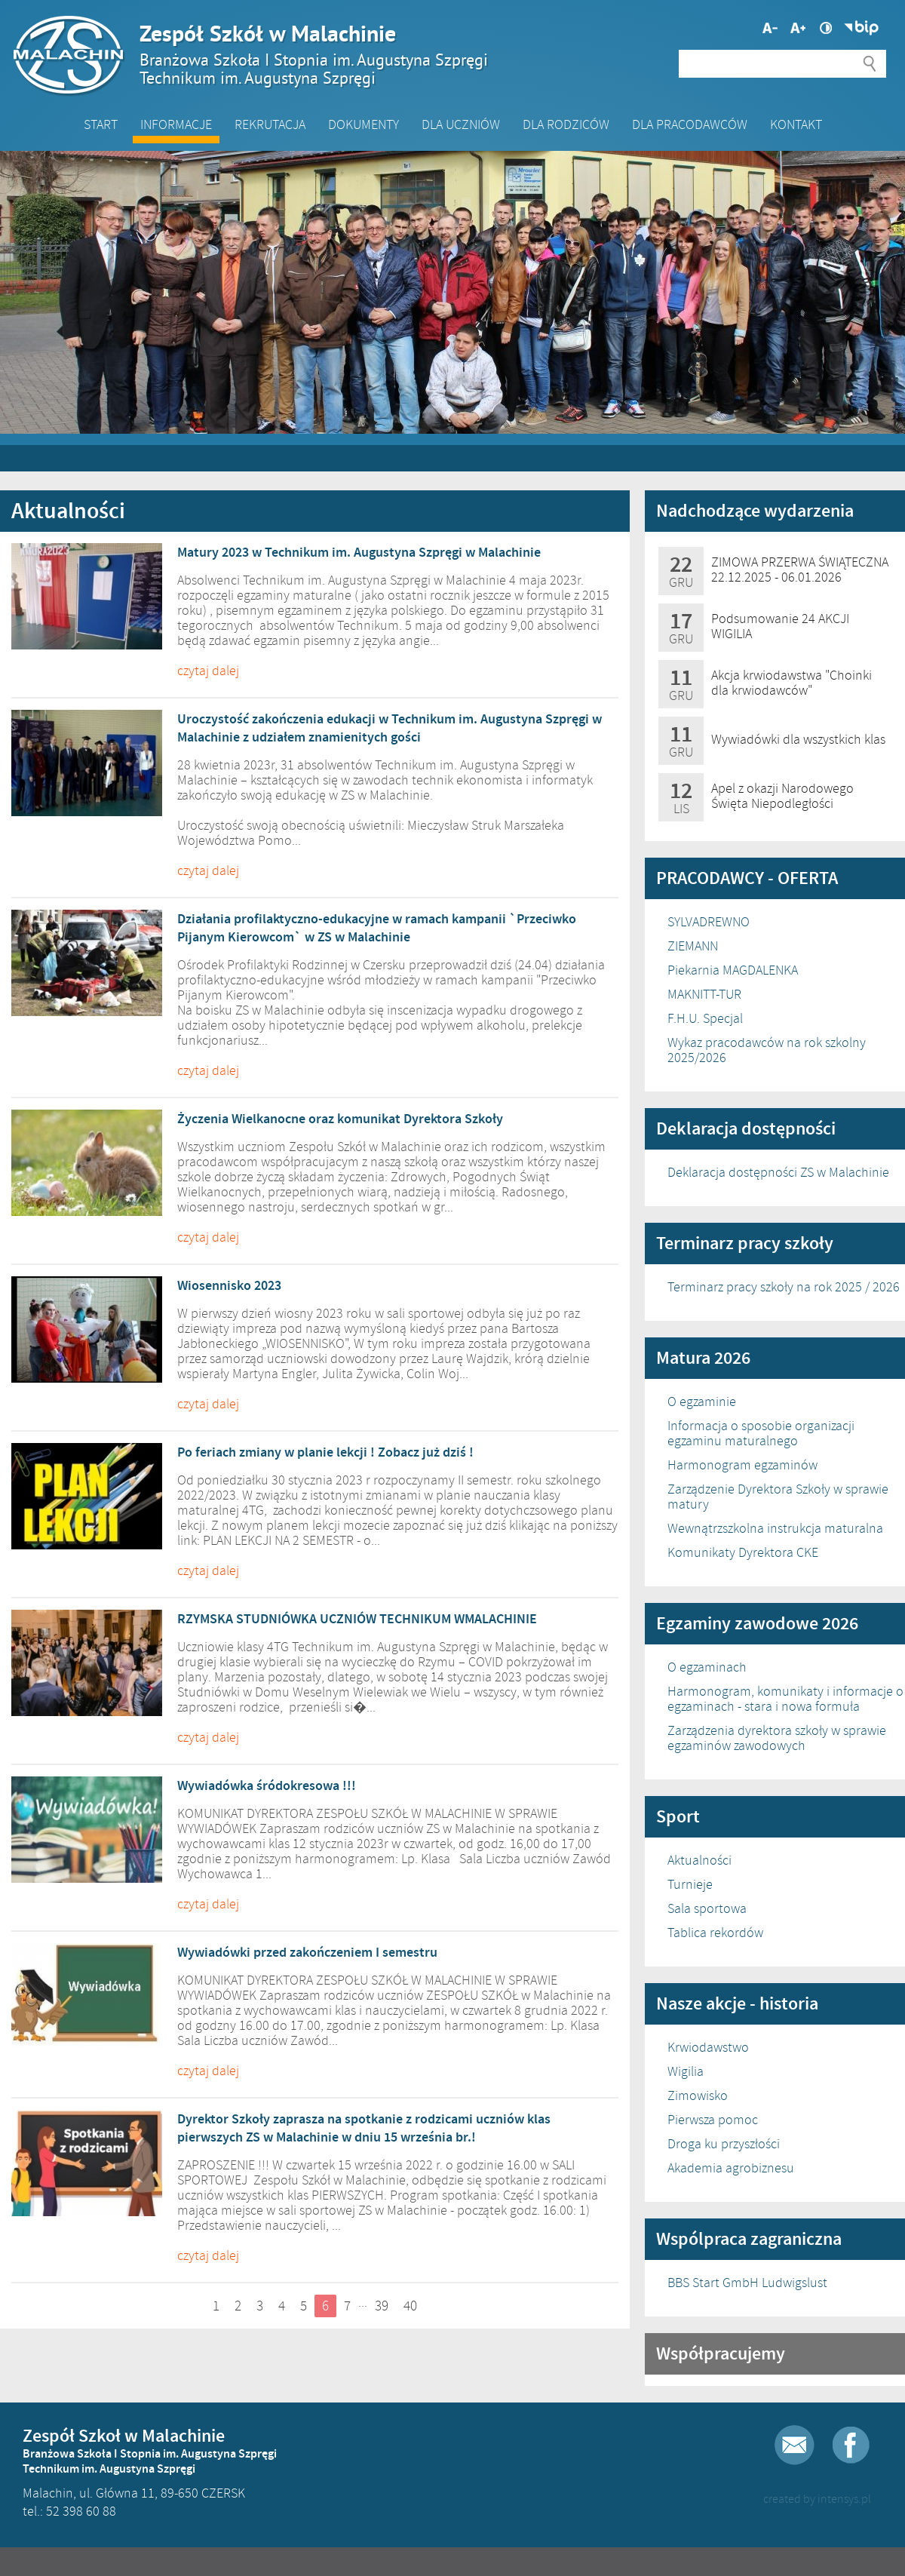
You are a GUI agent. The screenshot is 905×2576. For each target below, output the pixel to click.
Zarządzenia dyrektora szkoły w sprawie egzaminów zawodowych (776, 1738)
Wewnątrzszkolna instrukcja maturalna (775, 1528)
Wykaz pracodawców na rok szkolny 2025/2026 (766, 1050)
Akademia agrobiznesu (730, 2167)
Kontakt (796, 124)
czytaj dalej (208, 670)
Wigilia (685, 2071)
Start (101, 124)
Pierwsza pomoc (712, 2119)
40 (410, 2306)
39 (381, 2306)
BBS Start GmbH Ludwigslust (747, 2282)
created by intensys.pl (817, 2499)
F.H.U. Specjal (705, 1018)
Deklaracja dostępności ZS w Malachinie (778, 1172)
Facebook (851, 2445)
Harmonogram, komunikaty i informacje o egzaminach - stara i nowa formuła (785, 1699)
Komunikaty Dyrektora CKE (742, 1552)
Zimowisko (697, 2095)
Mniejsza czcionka (798, 28)
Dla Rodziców (566, 124)
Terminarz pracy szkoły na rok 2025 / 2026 (783, 1286)
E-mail (794, 2445)
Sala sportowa (707, 1908)
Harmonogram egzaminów (742, 1464)
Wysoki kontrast (825, 28)
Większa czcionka (770, 28)
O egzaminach (707, 1667)
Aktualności (699, 1860)
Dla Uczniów (461, 124)
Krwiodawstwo (708, 2047)
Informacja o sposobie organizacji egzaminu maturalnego (760, 1433)
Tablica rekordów (715, 1932)
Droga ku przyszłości (723, 2143)
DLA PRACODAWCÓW (689, 124)
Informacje (176, 124)
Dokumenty (363, 124)
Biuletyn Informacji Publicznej (861, 28)
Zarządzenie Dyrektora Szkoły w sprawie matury (777, 1496)
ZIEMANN (692, 945)
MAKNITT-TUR (704, 994)
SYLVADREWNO (708, 921)
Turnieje (690, 1884)
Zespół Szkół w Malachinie (445, 53)
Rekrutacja (270, 124)
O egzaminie (701, 1401)
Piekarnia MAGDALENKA (732, 970)
